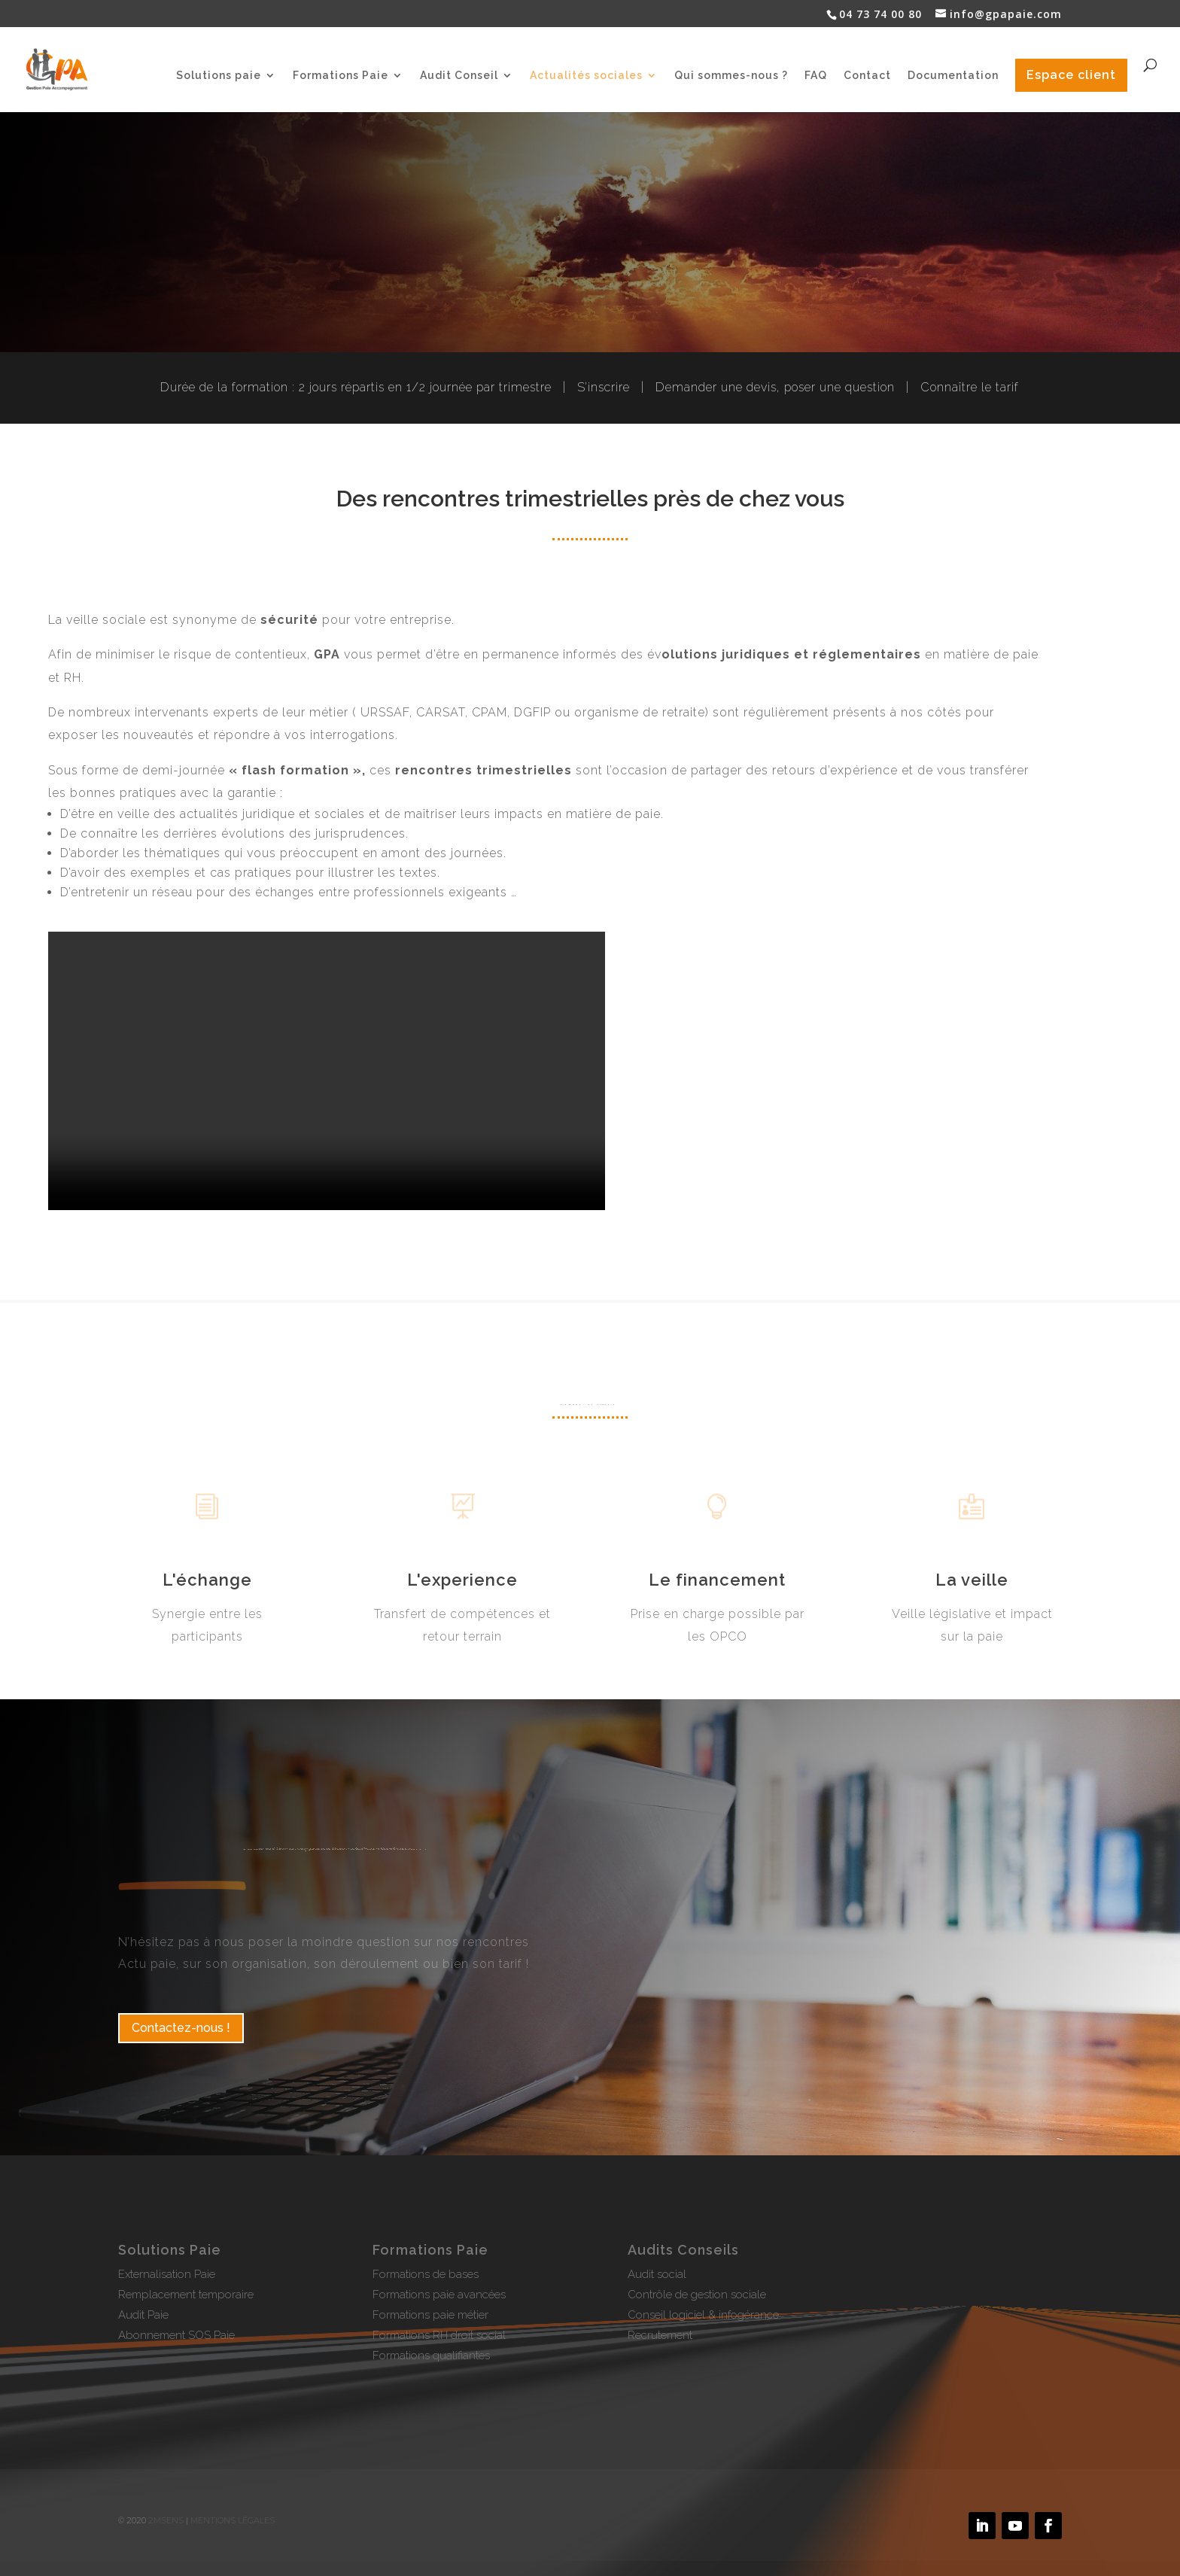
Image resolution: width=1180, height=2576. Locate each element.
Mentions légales (232, 2520)
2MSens (166, 2520)
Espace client (1071, 75)
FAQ (815, 75)
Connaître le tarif (969, 387)
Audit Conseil (459, 75)
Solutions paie (218, 75)
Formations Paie (340, 75)
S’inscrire (603, 387)
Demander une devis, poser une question (775, 387)
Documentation (953, 75)
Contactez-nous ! (181, 2028)
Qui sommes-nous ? (731, 75)
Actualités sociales (586, 75)
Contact (867, 75)
